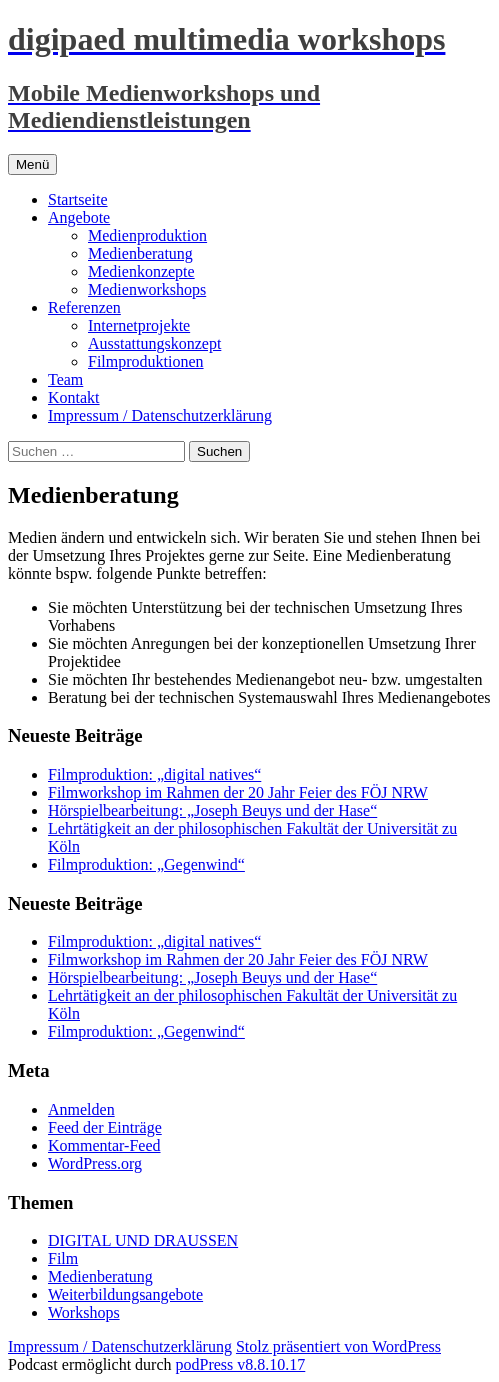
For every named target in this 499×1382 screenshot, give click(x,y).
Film (63, 1258)
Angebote (79, 217)
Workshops (84, 1312)
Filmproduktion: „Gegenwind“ (146, 864)
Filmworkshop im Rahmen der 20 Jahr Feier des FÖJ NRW (238, 792)
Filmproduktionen (146, 361)
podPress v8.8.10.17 (241, 1364)
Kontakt (74, 397)
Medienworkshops (147, 289)
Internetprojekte (139, 325)
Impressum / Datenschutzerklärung (160, 415)
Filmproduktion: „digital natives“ (154, 774)
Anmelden (81, 1109)
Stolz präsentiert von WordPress (338, 1346)
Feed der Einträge (105, 1127)
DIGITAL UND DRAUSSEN (143, 1240)
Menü (32, 164)
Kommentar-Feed (104, 1145)
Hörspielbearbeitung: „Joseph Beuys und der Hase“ (212, 810)
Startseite (78, 199)
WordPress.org (95, 1163)
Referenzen (84, 307)
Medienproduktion (147, 235)
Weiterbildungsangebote (125, 1294)
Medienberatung (140, 253)
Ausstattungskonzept (154, 343)
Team (65, 379)
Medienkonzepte (141, 271)
